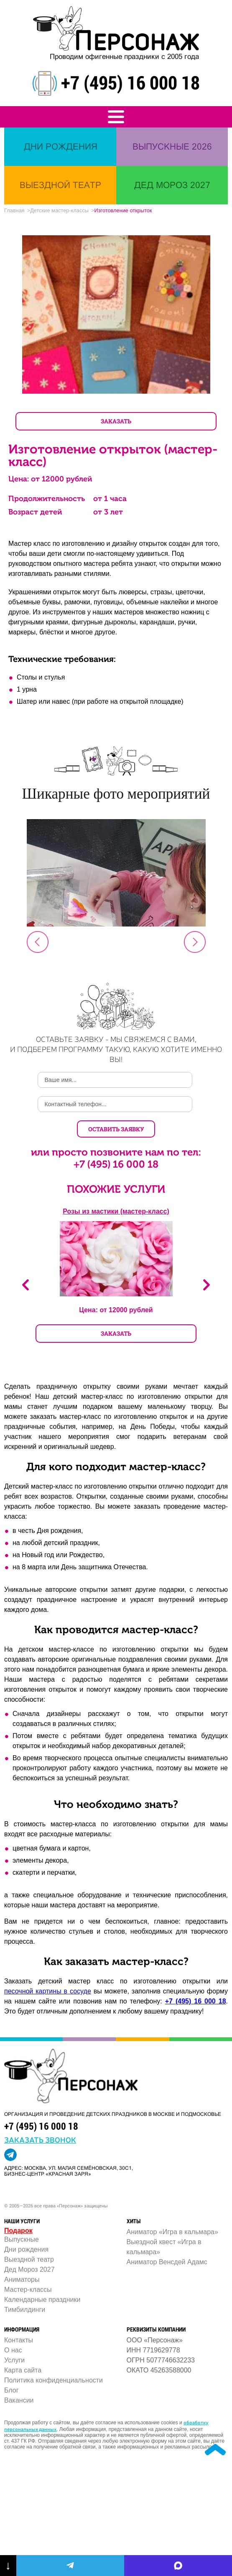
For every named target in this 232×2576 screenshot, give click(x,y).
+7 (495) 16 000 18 (130, 82)
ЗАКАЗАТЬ (116, 421)
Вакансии (19, 2400)
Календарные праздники (42, 2299)
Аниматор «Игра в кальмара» (172, 2231)
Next (195, 942)
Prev (37, 942)
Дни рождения (26, 2249)
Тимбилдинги (24, 2309)
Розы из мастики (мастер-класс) (116, 1211)
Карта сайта (22, 2370)
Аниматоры (21, 2279)
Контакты (18, 2340)
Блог (11, 2390)
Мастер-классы (28, 2289)
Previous (25, 1285)
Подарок (18, 2230)
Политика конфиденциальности (53, 2380)
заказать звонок (40, 2139)
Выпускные (21, 2239)
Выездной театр (29, 2259)
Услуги (14, 2360)
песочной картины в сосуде (47, 1991)
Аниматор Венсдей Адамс (167, 2261)
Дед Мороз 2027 (29, 2269)
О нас (13, 2350)
